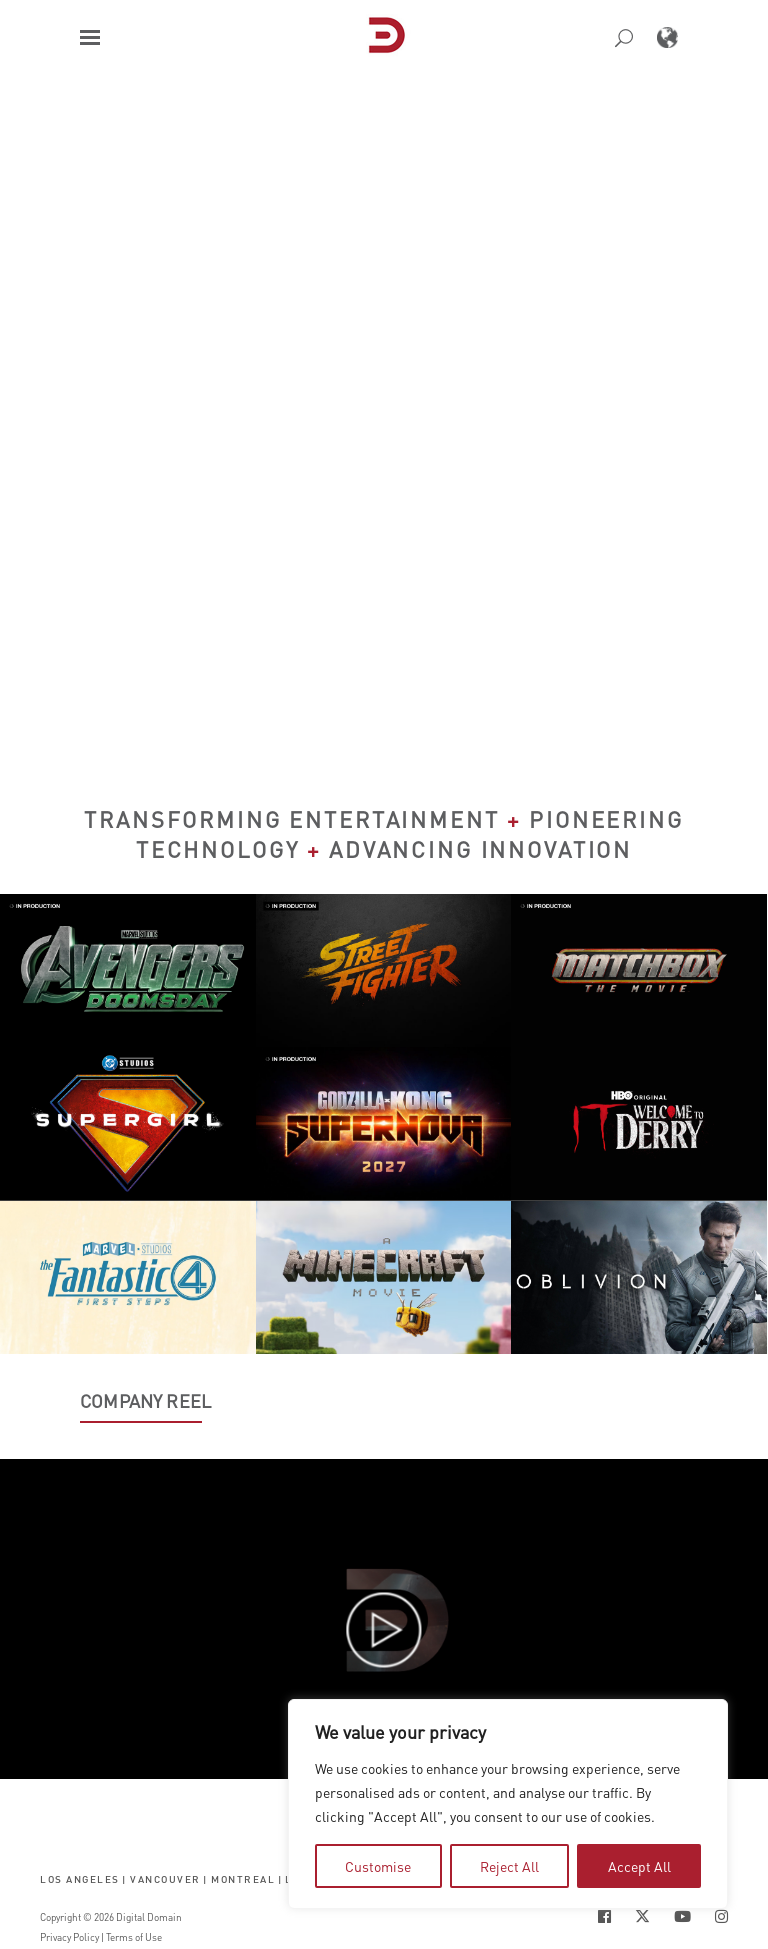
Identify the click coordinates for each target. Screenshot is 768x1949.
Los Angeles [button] (80, 1878)
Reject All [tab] (509, 1866)
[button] (90, 37)
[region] (508, 1804)
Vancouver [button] (165, 1878)
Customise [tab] (378, 1866)
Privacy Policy (69, 1937)
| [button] (124, 1878)
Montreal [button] (243, 1878)
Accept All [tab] (639, 1866)
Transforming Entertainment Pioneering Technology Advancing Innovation (384, 834)
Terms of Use (134, 1937)
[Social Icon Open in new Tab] (604, 1916)
